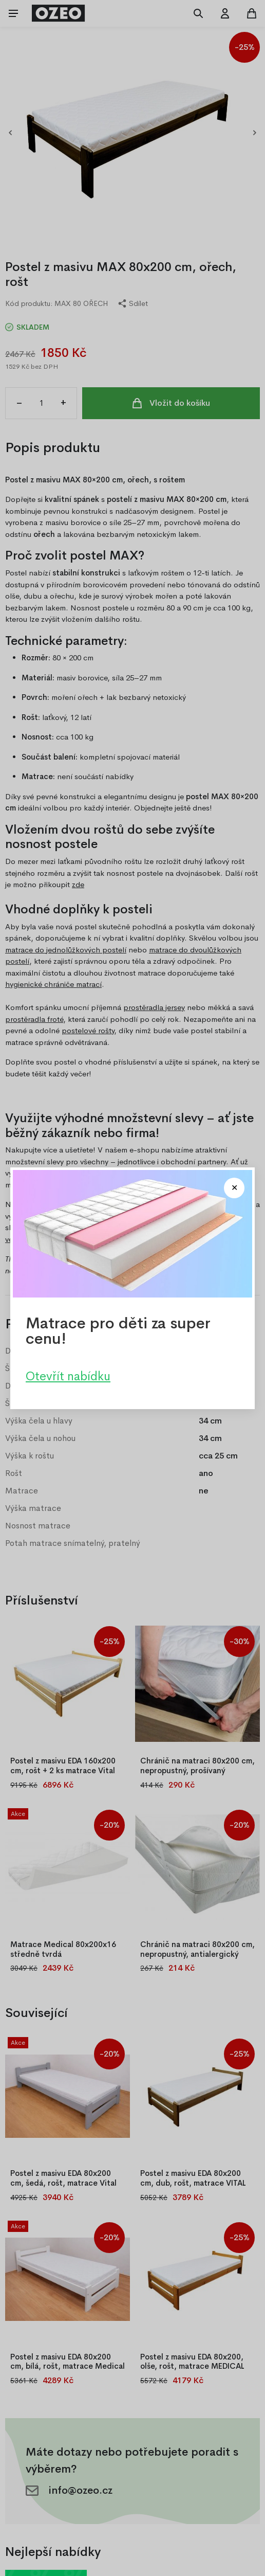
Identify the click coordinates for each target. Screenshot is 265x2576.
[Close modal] (234, 1188)
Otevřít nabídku (68, 1375)
